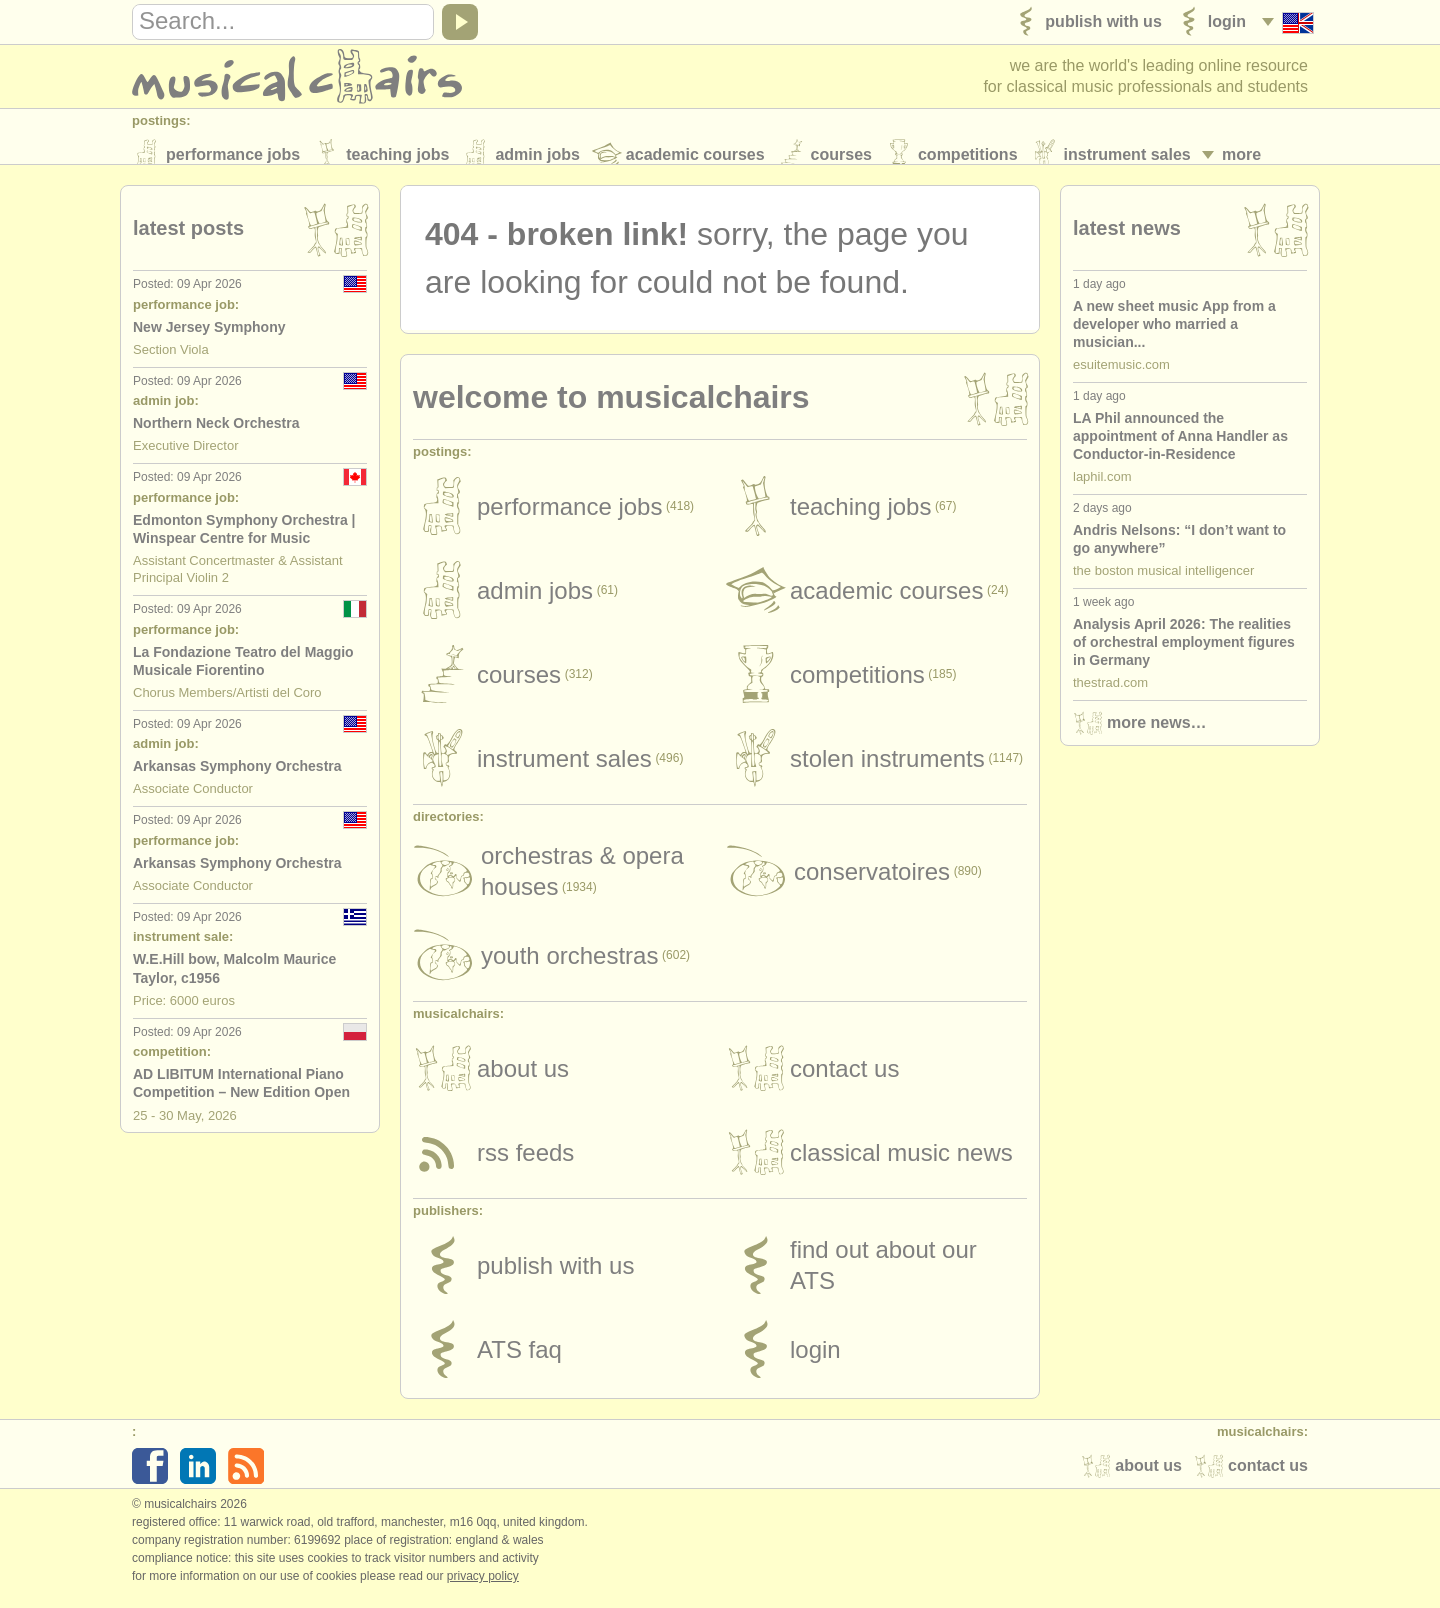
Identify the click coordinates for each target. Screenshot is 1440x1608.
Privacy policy (483, 1587)
